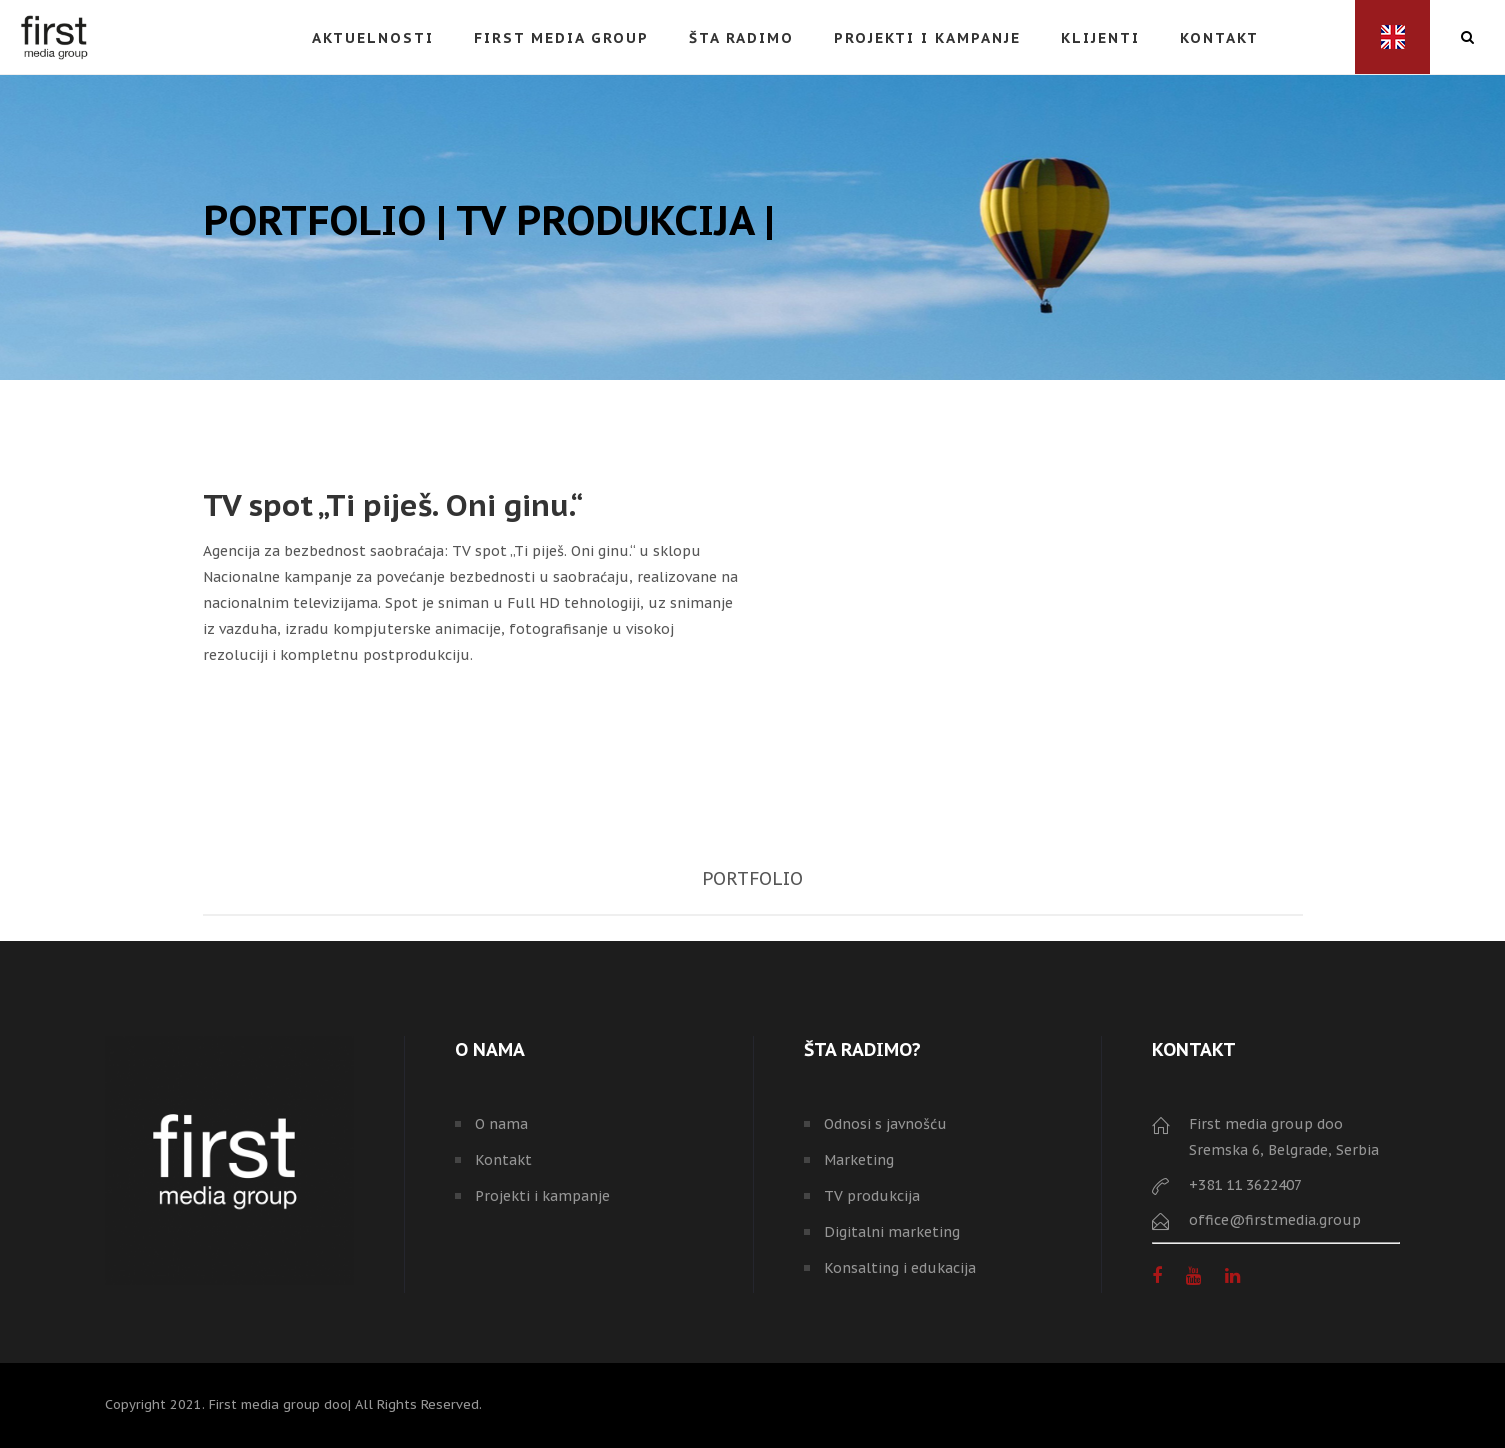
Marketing (859, 1160)
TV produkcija (872, 1196)
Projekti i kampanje (542, 1196)
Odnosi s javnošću (885, 1124)
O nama (501, 1124)
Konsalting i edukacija (900, 1268)
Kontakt (503, 1160)
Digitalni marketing (892, 1232)
